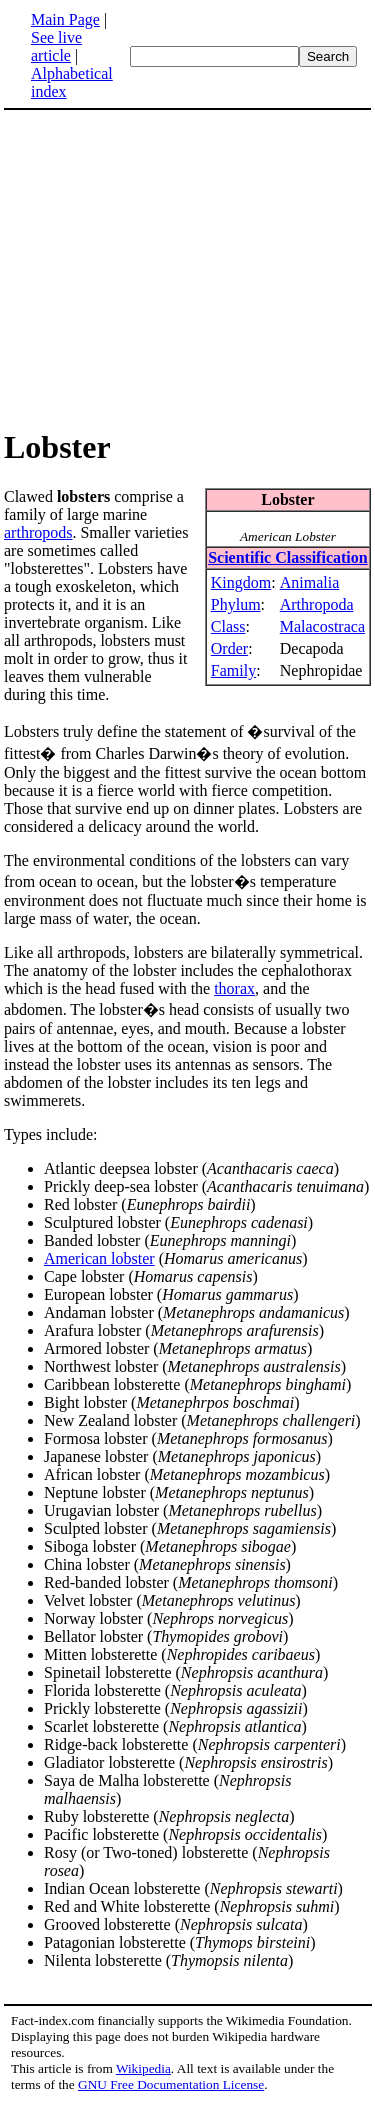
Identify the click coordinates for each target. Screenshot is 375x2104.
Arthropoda (317, 604)
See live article (56, 46)
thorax (234, 988)
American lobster (99, 1258)
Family (233, 670)
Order (229, 648)
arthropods (38, 532)
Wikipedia (143, 2068)
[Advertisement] (188, 268)
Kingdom (241, 582)
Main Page (65, 19)
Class (228, 626)
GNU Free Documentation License (171, 2084)
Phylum (236, 604)
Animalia (310, 582)
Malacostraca (322, 626)
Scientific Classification (288, 557)
